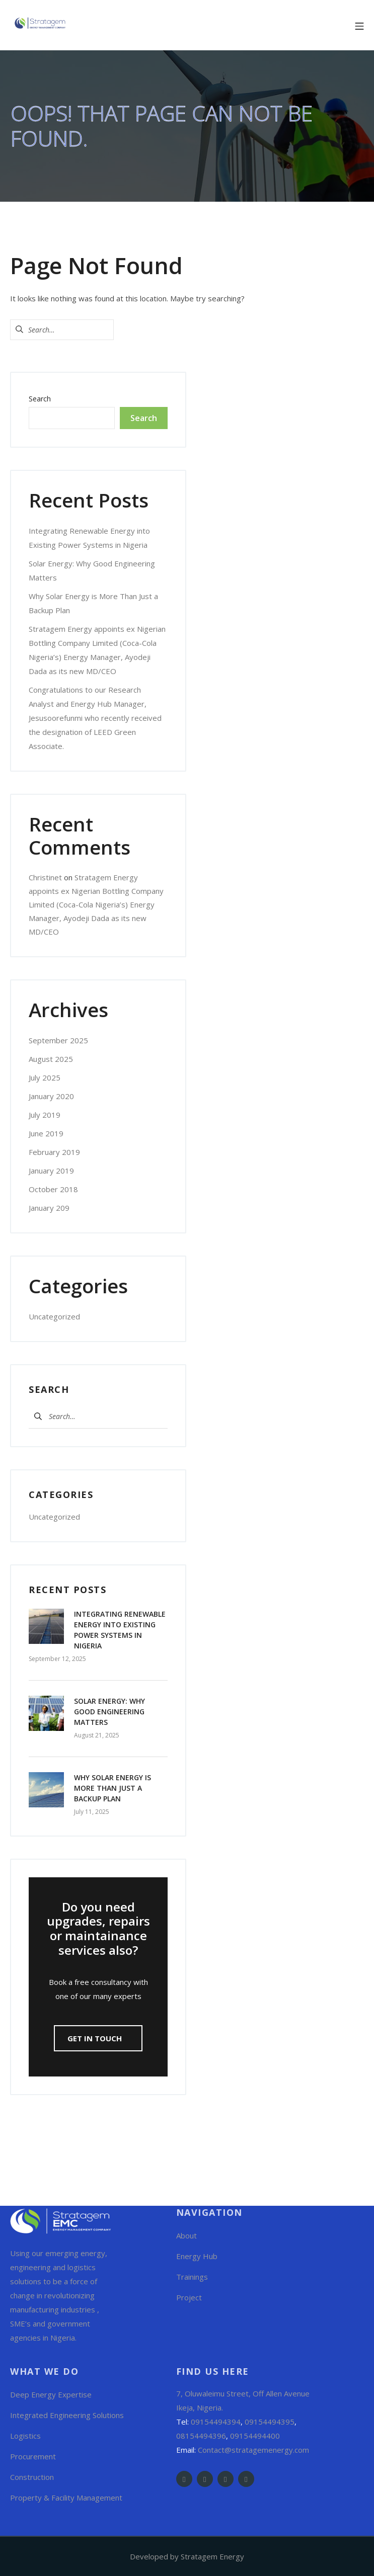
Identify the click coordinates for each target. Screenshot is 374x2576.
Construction (32, 2477)
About (186, 2235)
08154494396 (201, 2436)
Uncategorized (54, 1316)
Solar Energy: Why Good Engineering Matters (109, 1711)
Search (40, 398)
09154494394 (216, 2422)
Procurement (33, 2456)
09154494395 (269, 2422)
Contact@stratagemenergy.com (253, 2450)
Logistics (25, 2436)
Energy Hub (196, 2256)
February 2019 (54, 1152)
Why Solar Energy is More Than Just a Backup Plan (112, 1788)
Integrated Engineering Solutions (67, 2415)
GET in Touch (95, 2038)
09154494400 (255, 2436)
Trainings (192, 2277)
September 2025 (58, 1040)
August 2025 (51, 1059)
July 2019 (44, 1115)
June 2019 (46, 1133)
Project (189, 2297)
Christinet (45, 877)
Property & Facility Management (66, 2497)
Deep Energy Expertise (51, 2394)
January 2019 (51, 1171)
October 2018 (53, 1189)
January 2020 (51, 1096)
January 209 (49, 1208)
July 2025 (44, 1077)
